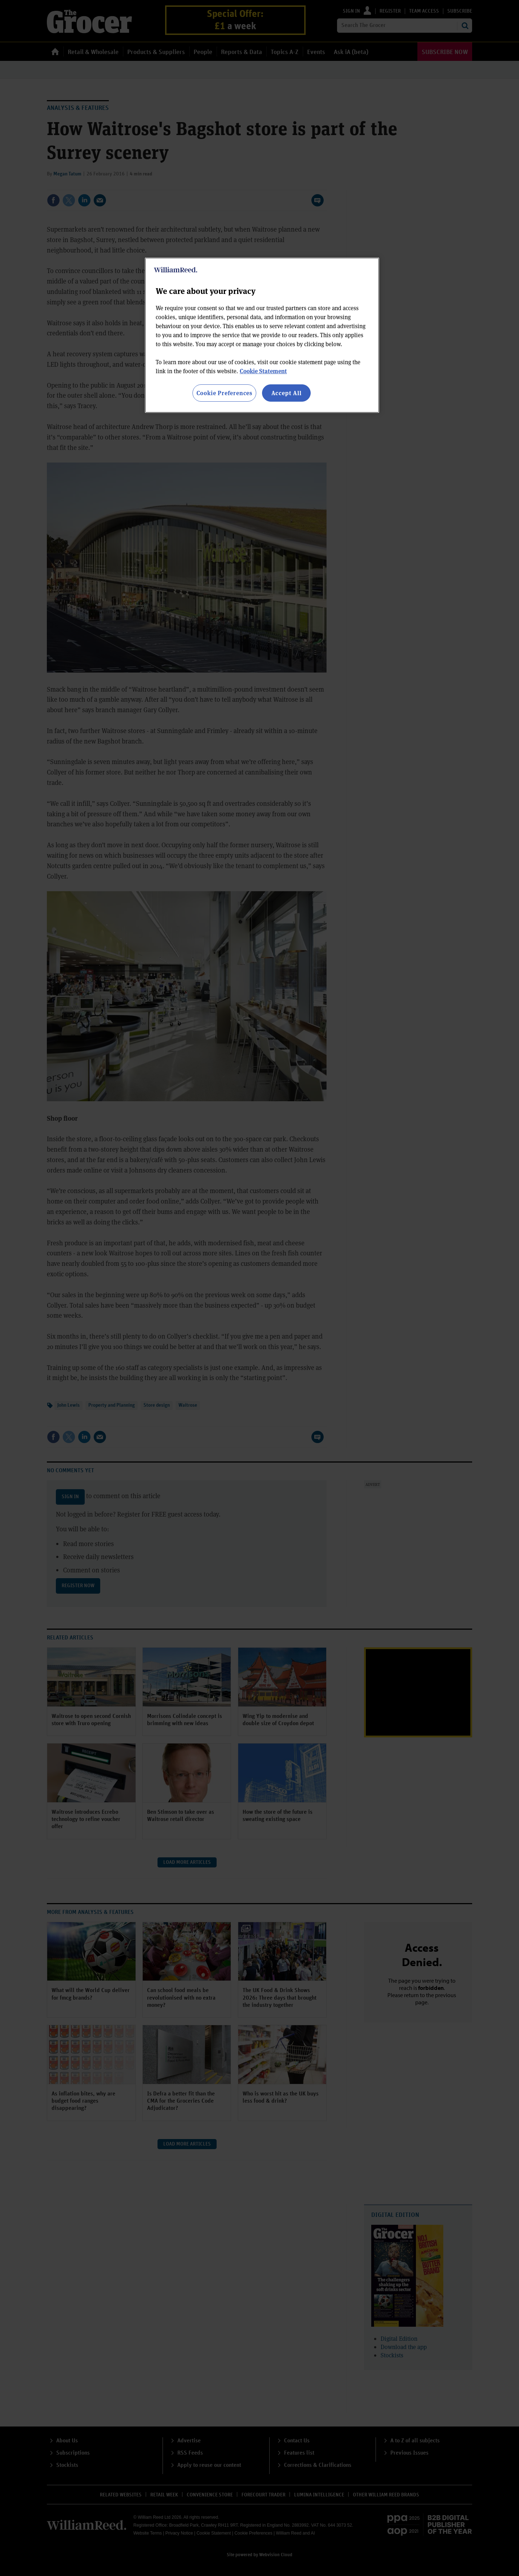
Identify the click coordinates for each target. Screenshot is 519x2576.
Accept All (286, 393)
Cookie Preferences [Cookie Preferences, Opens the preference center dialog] (224, 393)
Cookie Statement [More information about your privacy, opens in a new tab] (263, 371)
